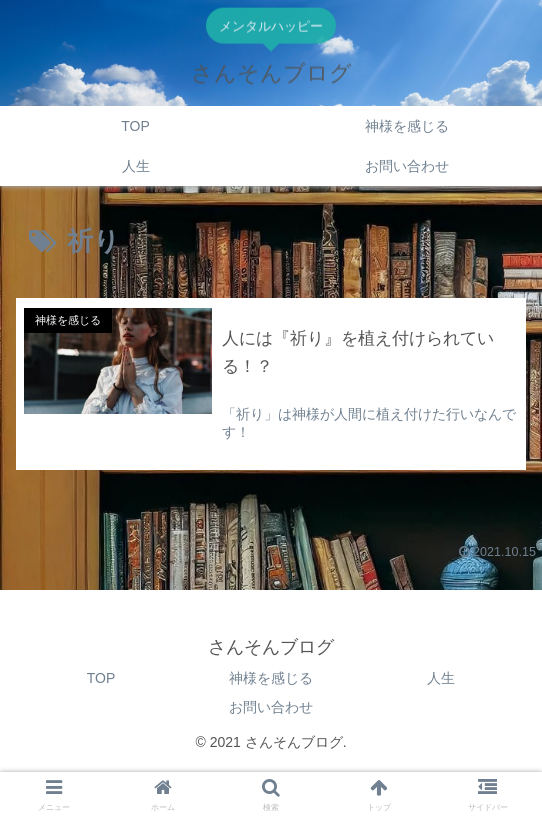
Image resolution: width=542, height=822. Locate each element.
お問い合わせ (271, 707)
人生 (441, 678)
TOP (101, 678)
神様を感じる (271, 678)
